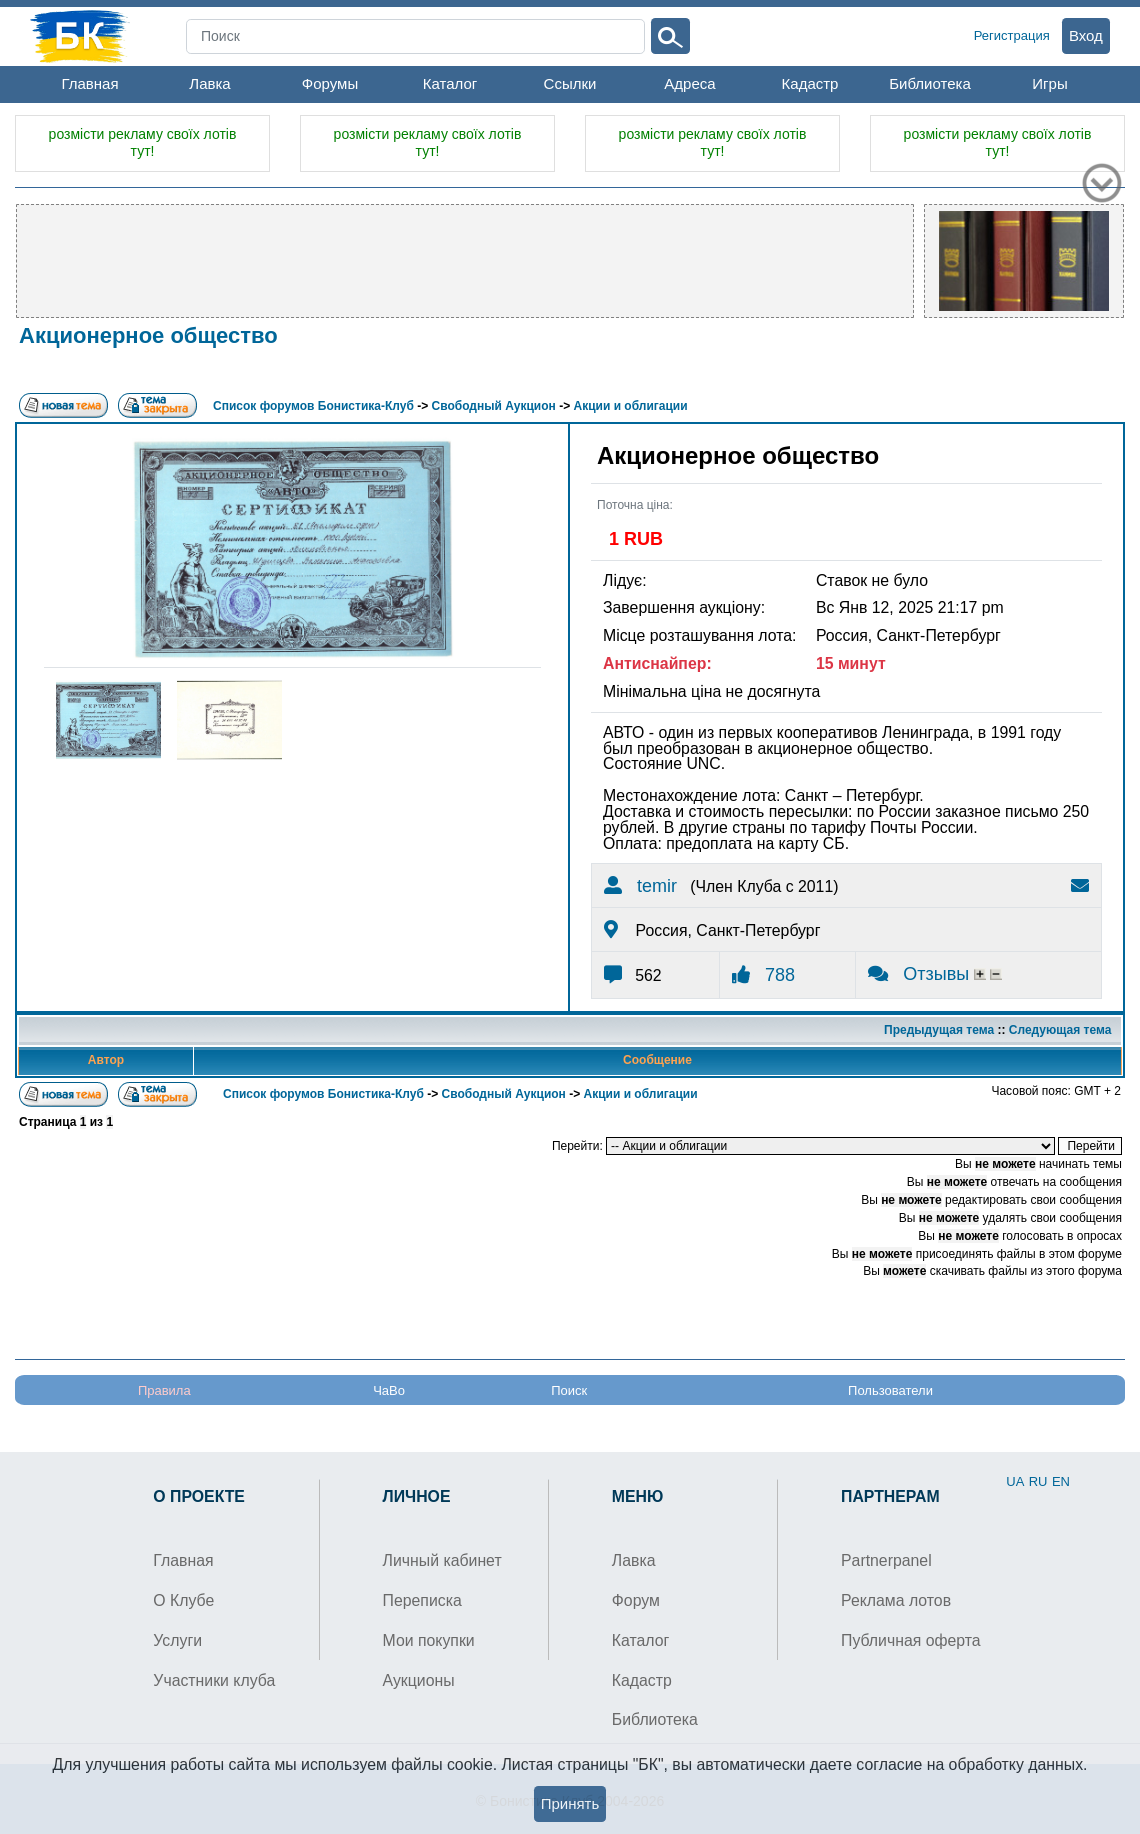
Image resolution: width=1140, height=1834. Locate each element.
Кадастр (810, 83)
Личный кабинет (442, 1560)
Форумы (330, 83)
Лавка (209, 83)
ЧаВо (389, 1390)
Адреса (689, 83)
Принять (570, 1803)
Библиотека (930, 83)
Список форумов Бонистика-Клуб (313, 406)
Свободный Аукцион (494, 406)
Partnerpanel (886, 1560)
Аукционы (419, 1680)
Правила (164, 1390)
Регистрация (1012, 35)
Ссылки (570, 83)
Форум (636, 1600)
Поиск (569, 1390)
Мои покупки (429, 1640)
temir (640, 886)
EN (1061, 1481)
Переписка (422, 1600)
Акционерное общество (148, 335)
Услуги (177, 1640)
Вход (1086, 35)
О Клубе (183, 1600)
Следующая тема (1060, 1030)
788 (763, 975)
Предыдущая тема (939, 1030)
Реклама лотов (896, 1600)
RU (1038, 1481)
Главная (89, 83)
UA (1015, 1481)
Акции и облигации (631, 406)
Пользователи (890, 1390)
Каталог (450, 83)
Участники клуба (214, 1680)
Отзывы (921, 974)
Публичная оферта (911, 1640)
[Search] (415, 36)
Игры (1049, 83)
